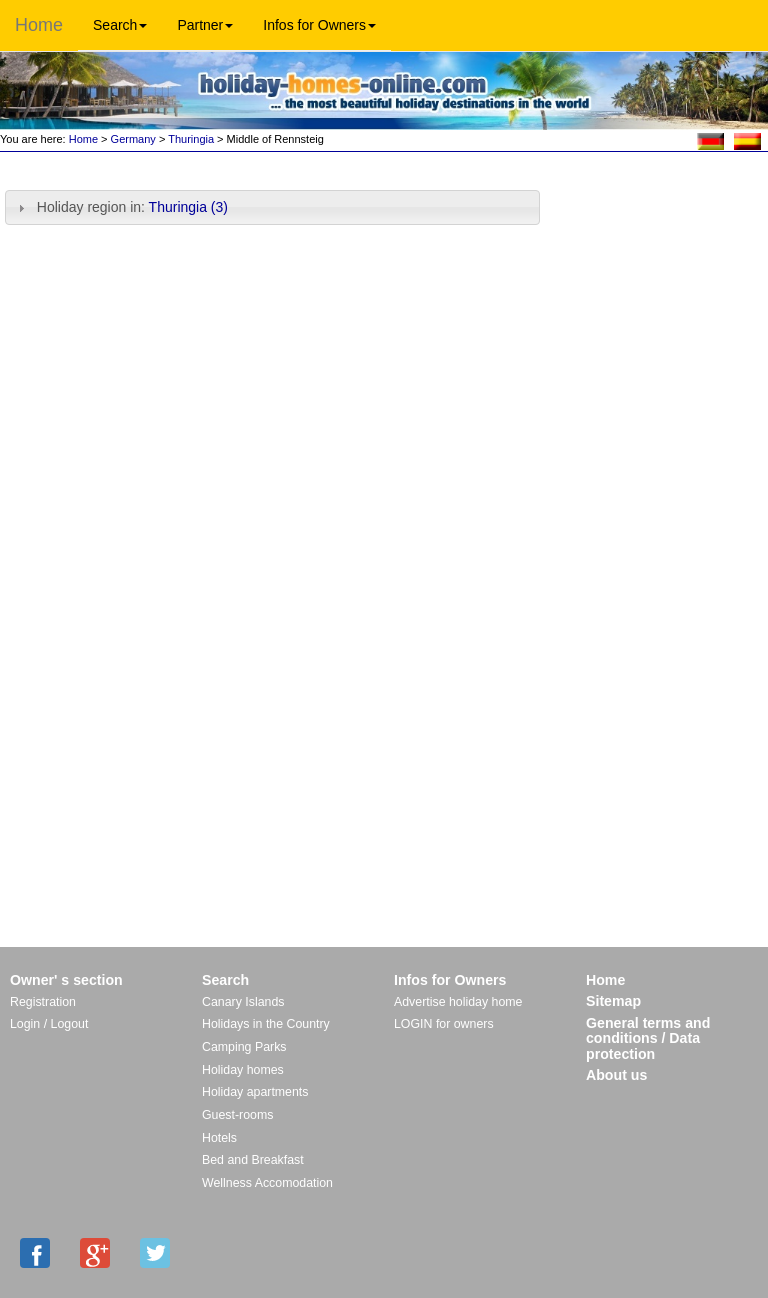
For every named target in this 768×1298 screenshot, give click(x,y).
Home (39, 25)
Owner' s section (66, 980)
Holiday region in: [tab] (120, 207)
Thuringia (191, 139)
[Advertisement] (660, 222)
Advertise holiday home (458, 1002)
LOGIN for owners (444, 1024)
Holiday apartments (255, 1092)
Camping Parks (244, 1047)
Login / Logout (49, 1024)
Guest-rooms (237, 1115)
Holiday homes (243, 1070)
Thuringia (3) (188, 207)
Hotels (219, 1138)
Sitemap (613, 1001)
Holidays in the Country (266, 1024)
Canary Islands (243, 1002)
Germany (133, 139)
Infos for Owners (319, 25)
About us (616, 1075)
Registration (43, 1002)
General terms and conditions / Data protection (648, 1038)
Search (120, 25)
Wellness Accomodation (267, 1183)
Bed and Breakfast (253, 1160)
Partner (205, 25)
